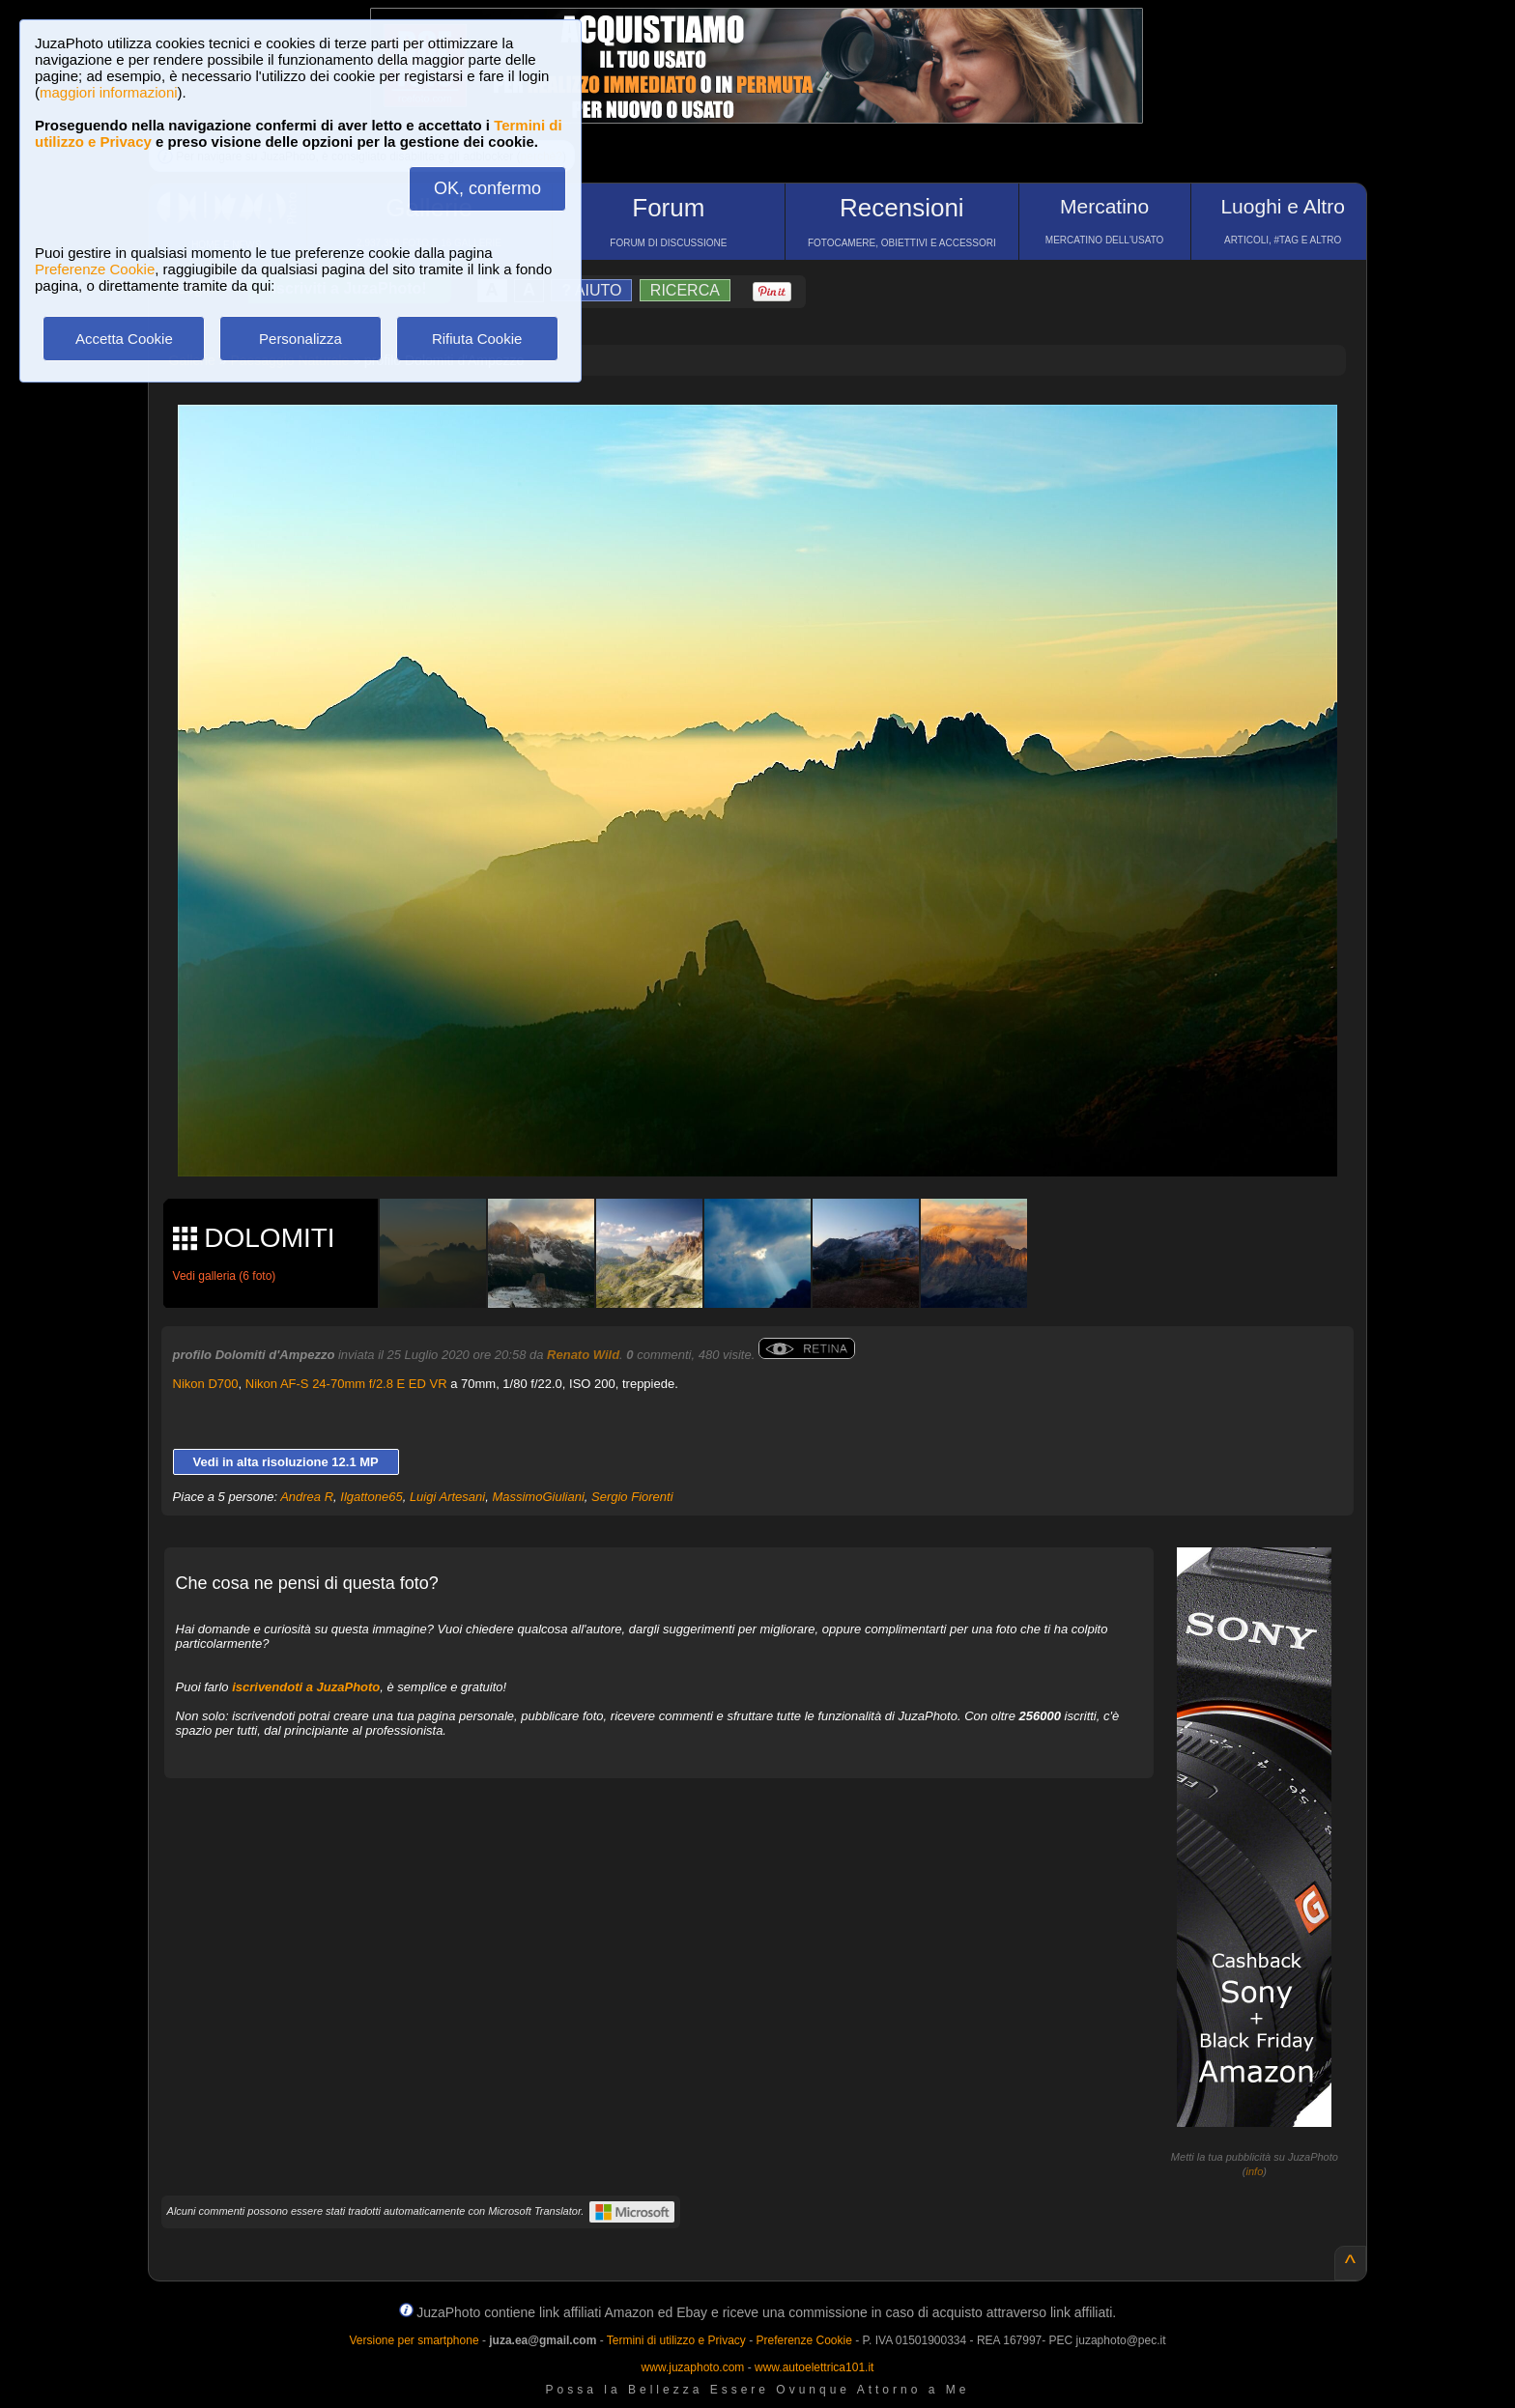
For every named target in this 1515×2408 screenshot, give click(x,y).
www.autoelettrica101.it (814, 2367)
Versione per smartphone (413, 2340)
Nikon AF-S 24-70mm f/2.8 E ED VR (346, 1383)
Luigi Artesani (447, 1496)
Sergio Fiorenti (632, 1496)
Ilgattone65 (371, 1496)
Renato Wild (583, 1354)
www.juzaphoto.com (693, 2367)
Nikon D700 (206, 1383)
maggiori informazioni (109, 92)
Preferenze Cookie (95, 269)
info (1255, 2171)
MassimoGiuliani (538, 1496)
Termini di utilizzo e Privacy (676, 2340)
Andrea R (306, 1496)
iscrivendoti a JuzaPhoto (306, 1687)
